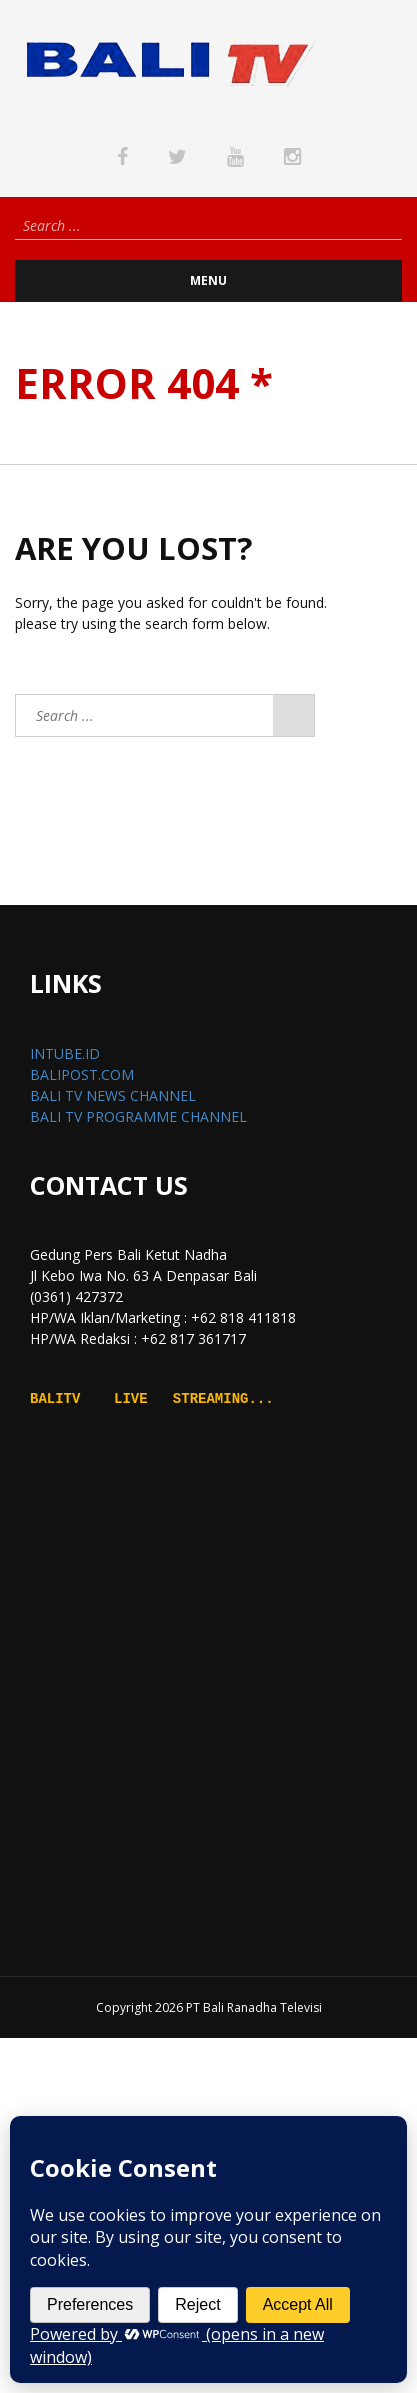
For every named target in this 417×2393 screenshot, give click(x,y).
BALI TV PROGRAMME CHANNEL (138, 1116)
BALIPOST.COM (82, 1074)
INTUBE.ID (65, 1053)
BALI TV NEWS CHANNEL (113, 1095)
